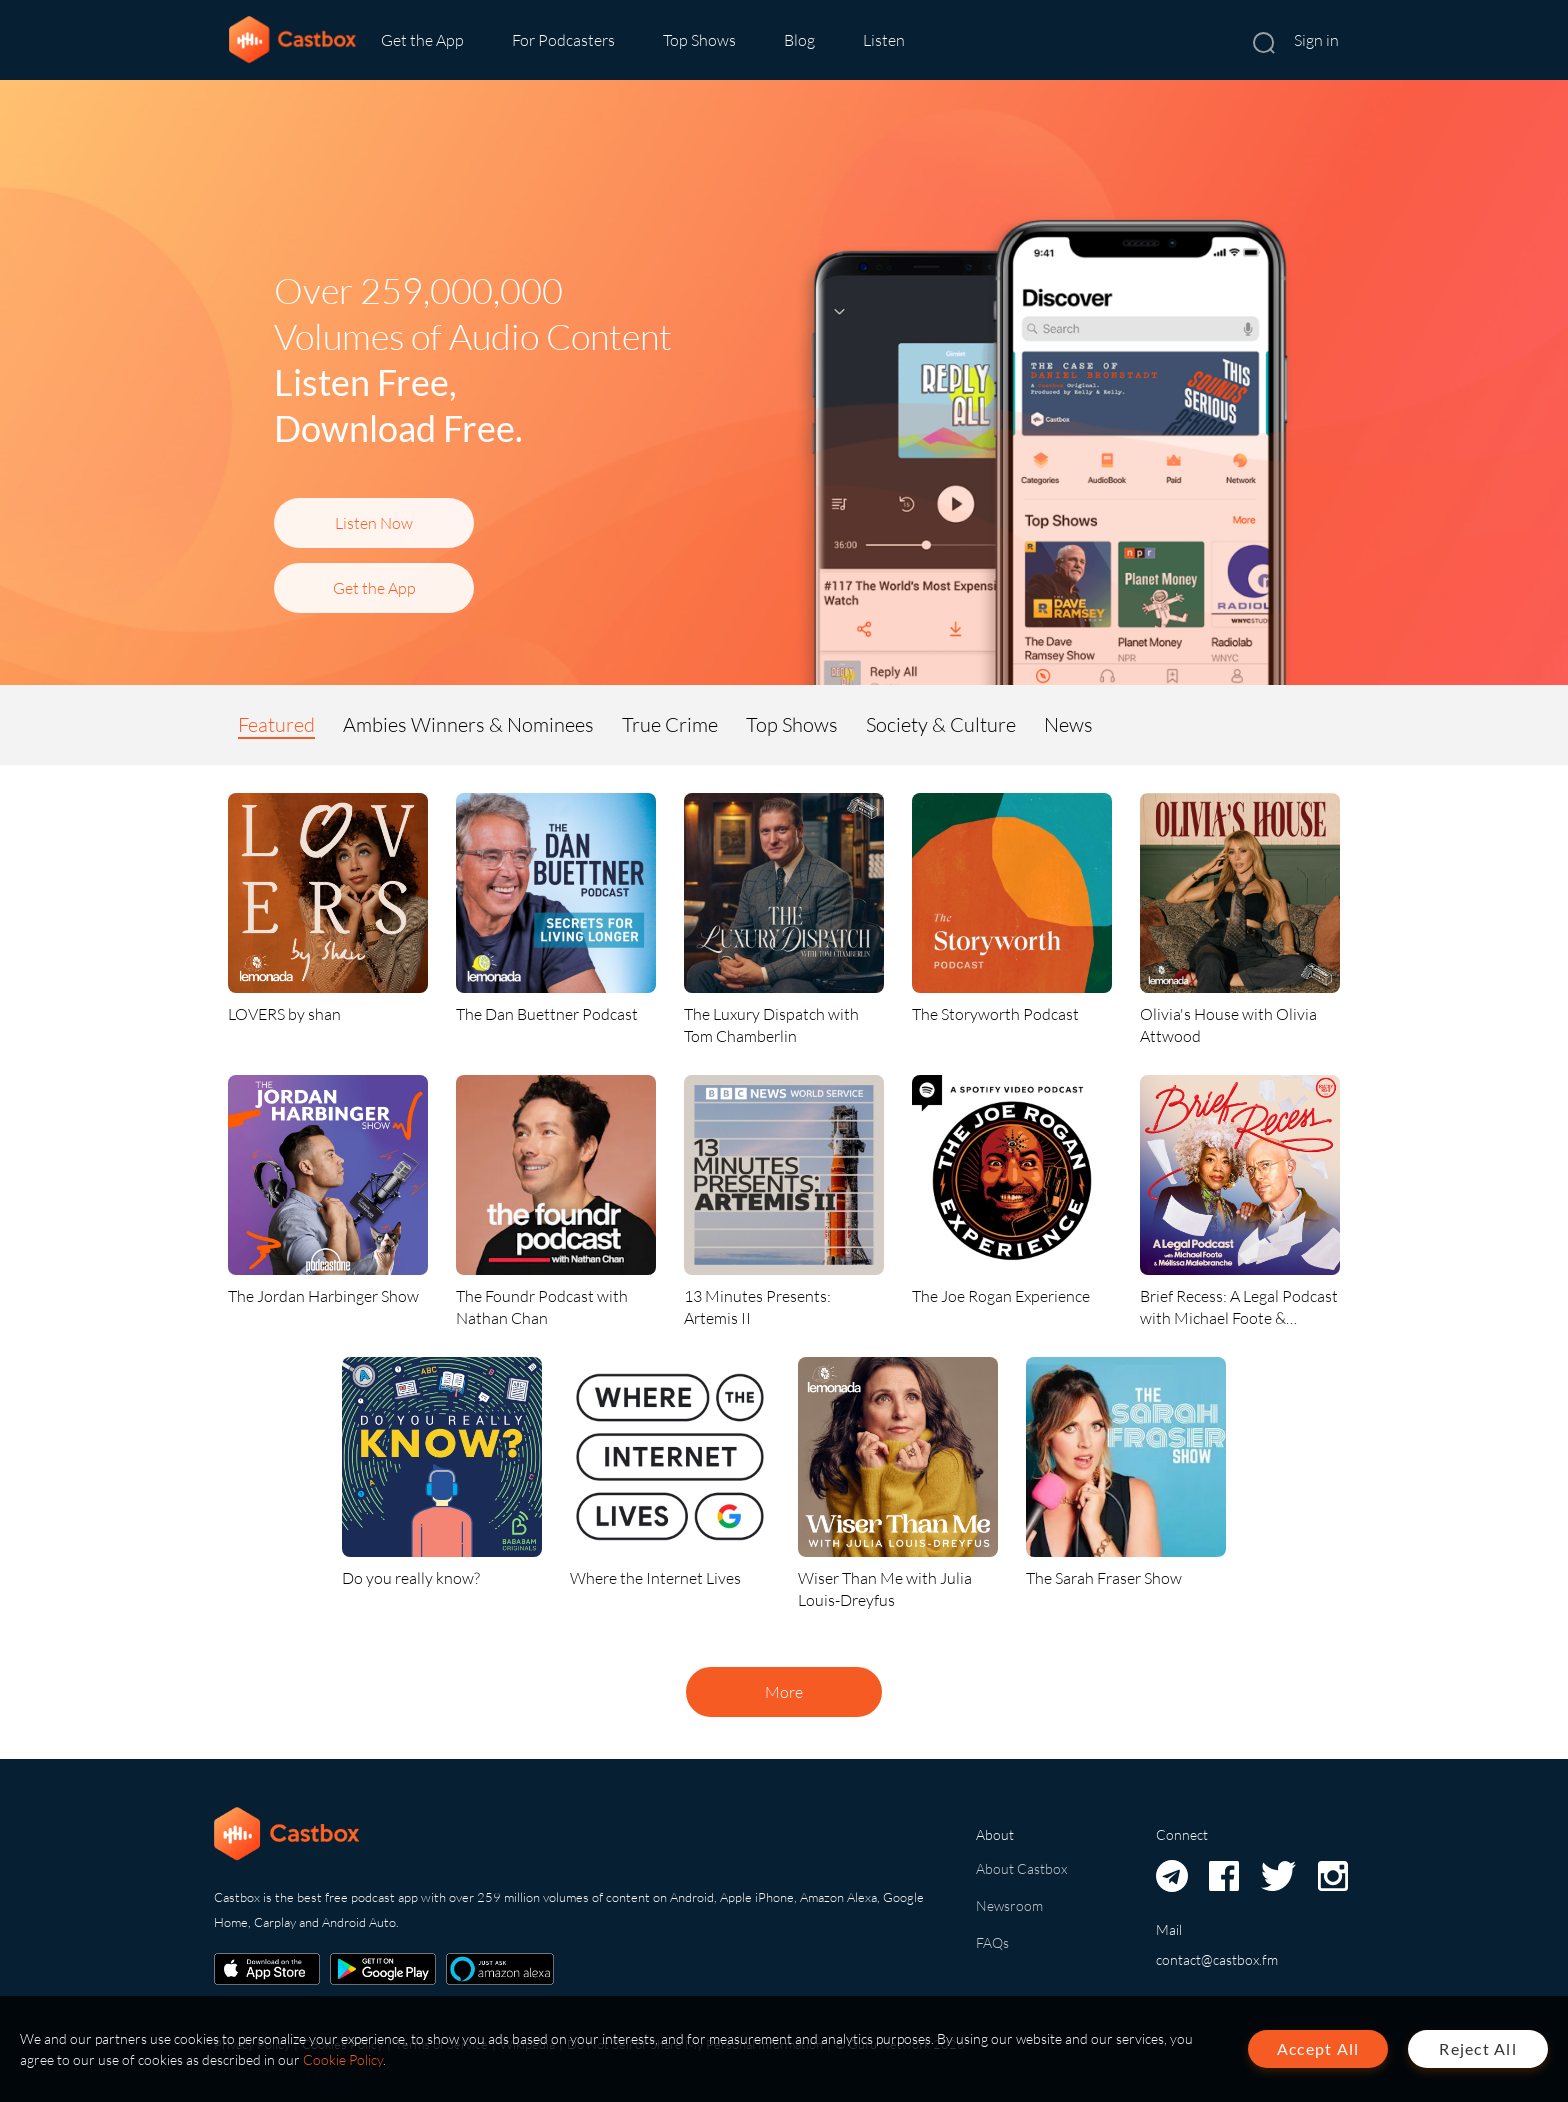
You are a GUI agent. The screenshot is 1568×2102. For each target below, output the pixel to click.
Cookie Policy (343, 2059)
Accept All (1318, 2048)
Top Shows (699, 40)
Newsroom (1009, 1905)
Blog (799, 40)
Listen (884, 40)
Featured (276, 724)
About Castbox (1021, 1868)
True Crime (670, 724)
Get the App (422, 40)
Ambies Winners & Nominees (468, 724)
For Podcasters (563, 40)
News (1068, 724)
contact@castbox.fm (1217, 1959)
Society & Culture (941, 724)
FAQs (992, 1942)
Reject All (1478, 2048)
